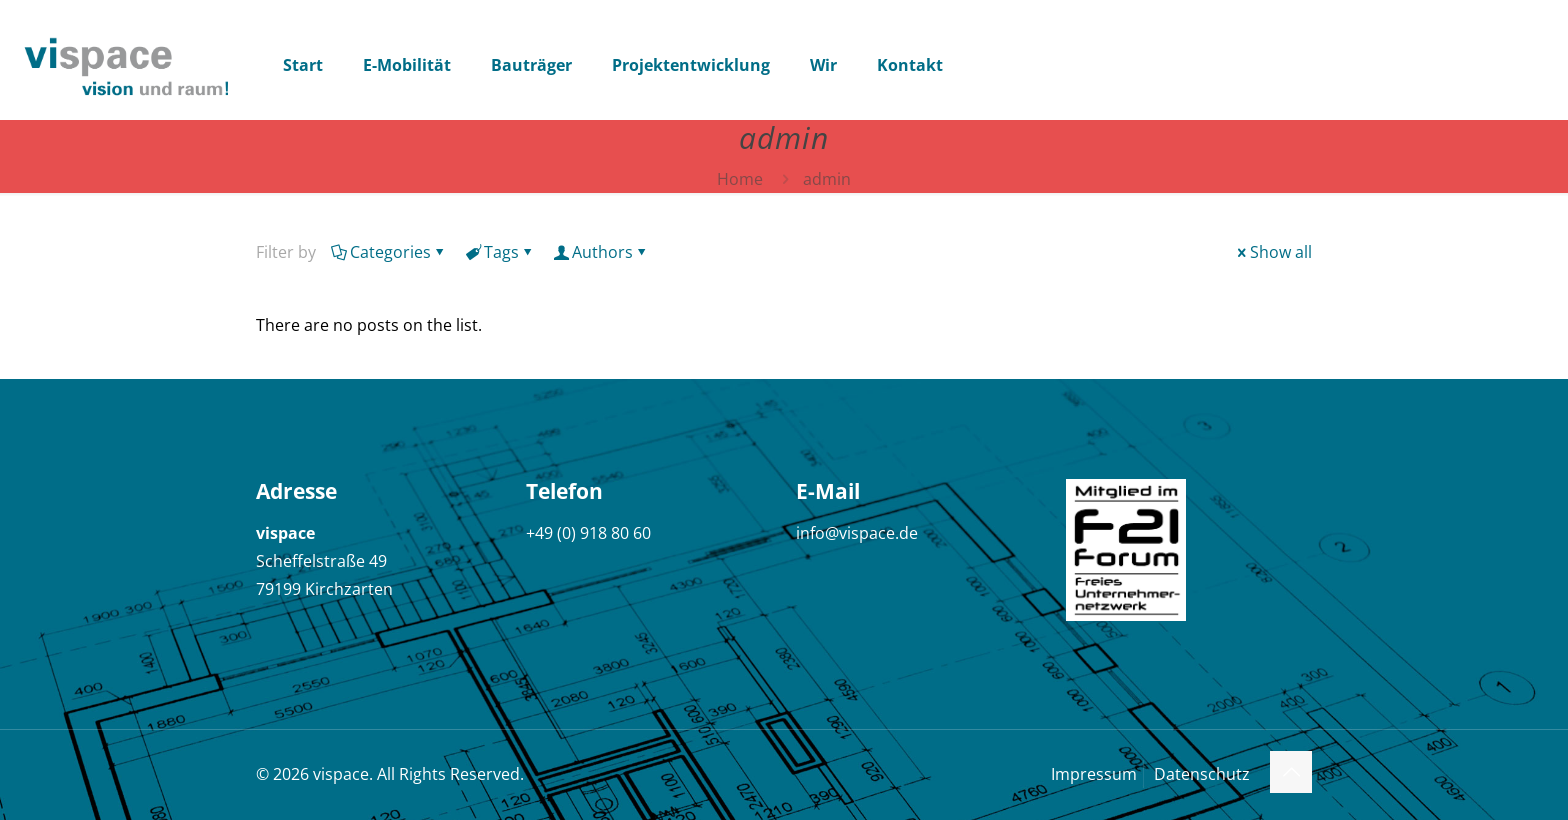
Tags (500, 252)
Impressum (1094, 774)
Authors (601, 252)
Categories (389, 252)
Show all (1273, 252)
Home (740, 179)
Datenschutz (1202, 774)
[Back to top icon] (1291, 772)
